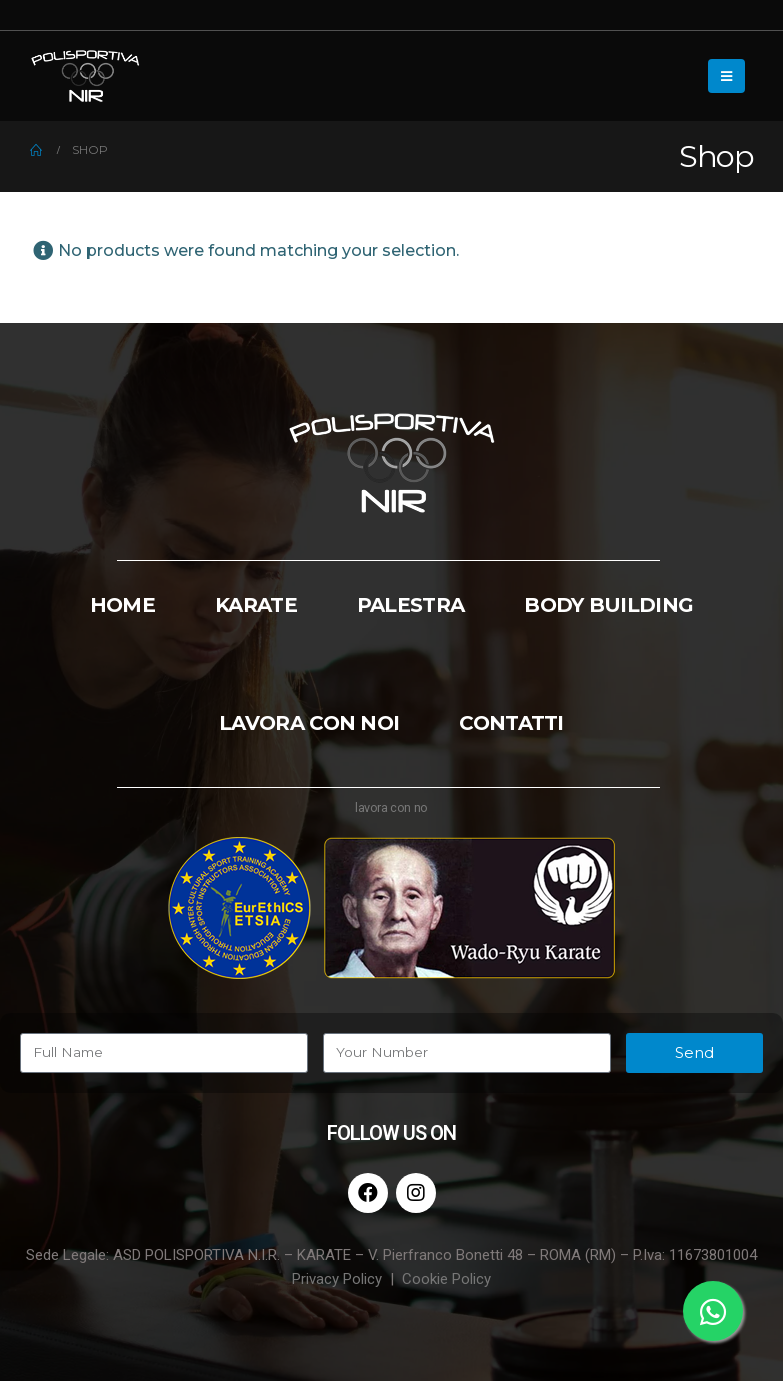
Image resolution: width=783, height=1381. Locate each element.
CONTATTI (511, 723)
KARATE (256, 605)
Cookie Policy (446, 1279)
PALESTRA (410, 605)
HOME (122, 605)
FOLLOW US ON (391, 1133)
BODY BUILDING (608, 605)
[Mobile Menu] (726, 76)
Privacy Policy (337, 1279)
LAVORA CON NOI (309, 723)
